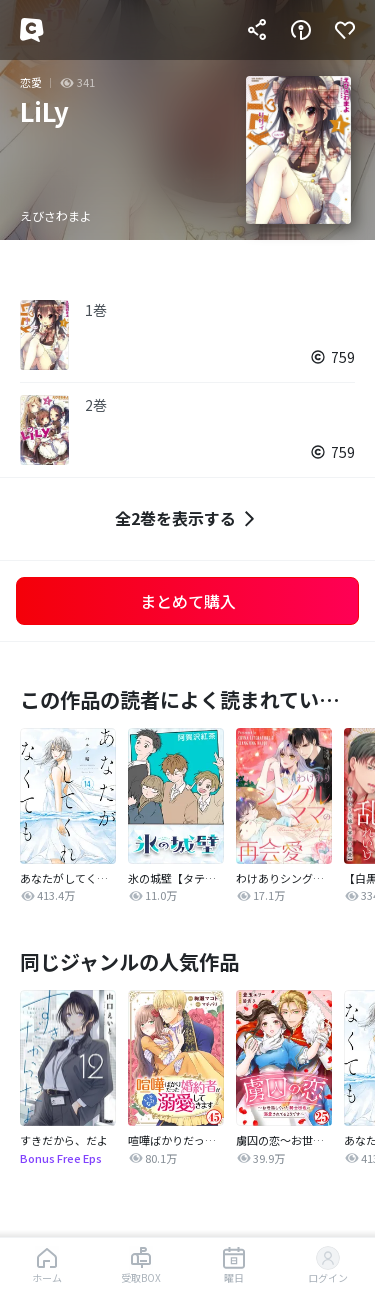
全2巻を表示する (187, 518)
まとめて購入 (188, 601)
